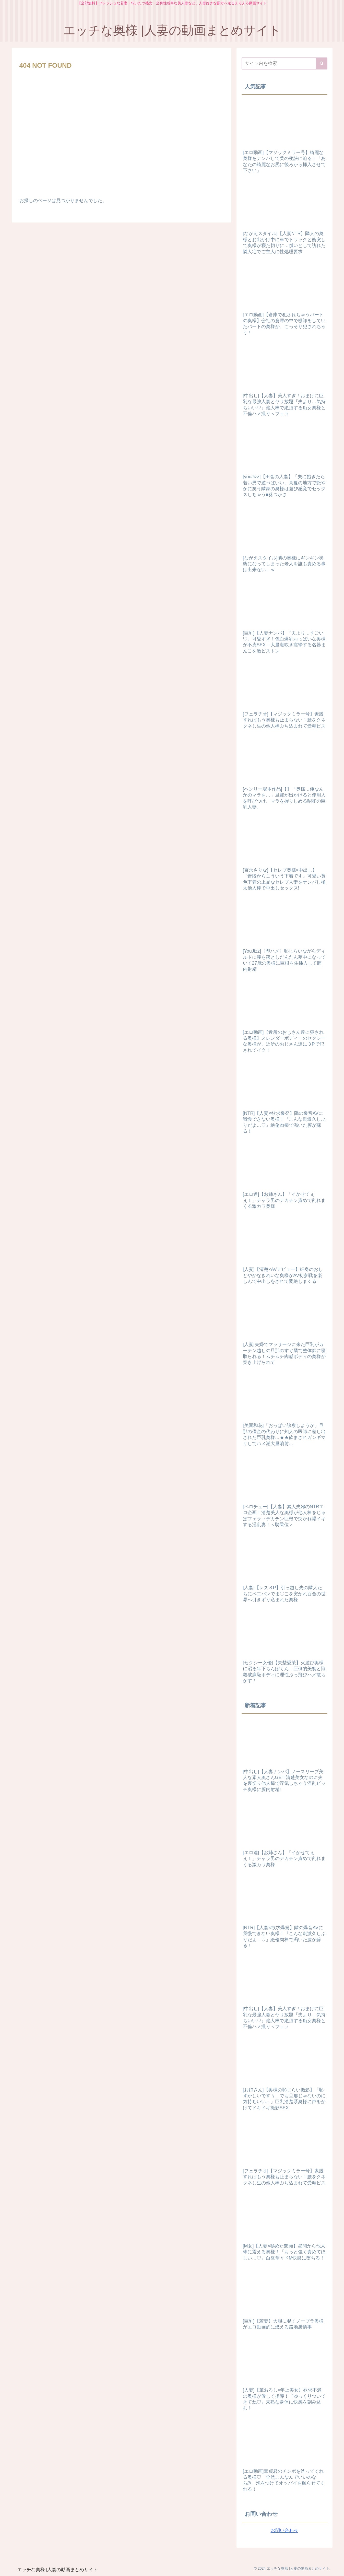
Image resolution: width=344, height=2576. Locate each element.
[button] (321, 63)
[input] (284, 63)
